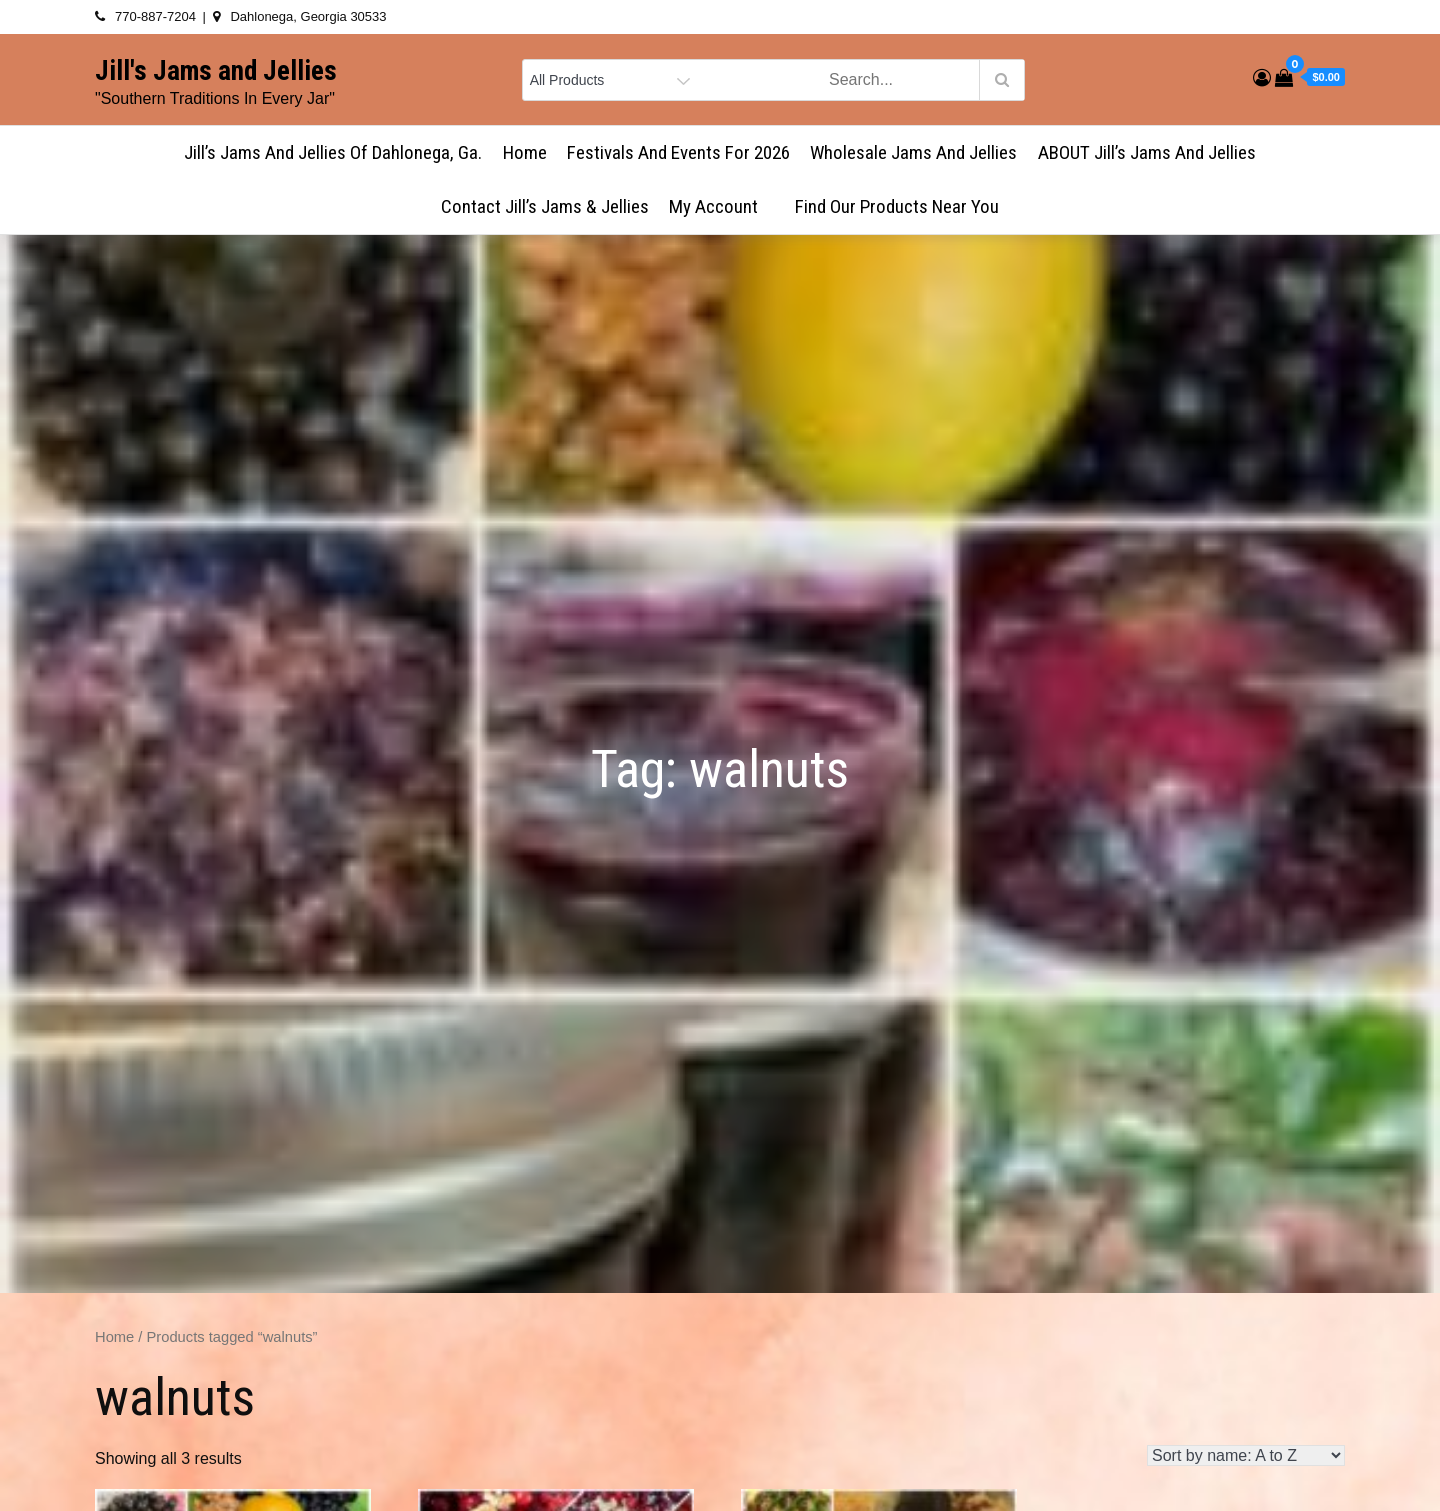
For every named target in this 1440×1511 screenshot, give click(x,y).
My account (722, 206)
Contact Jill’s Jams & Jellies (545, 206)
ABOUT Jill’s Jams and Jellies (1147, 152)
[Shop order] (1246, 1455)
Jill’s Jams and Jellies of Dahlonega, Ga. (333, 152)
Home (525, 152)
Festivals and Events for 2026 (678, 152)
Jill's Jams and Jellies (216, 71)
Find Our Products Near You (897, 206)
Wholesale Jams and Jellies (913, 152)
